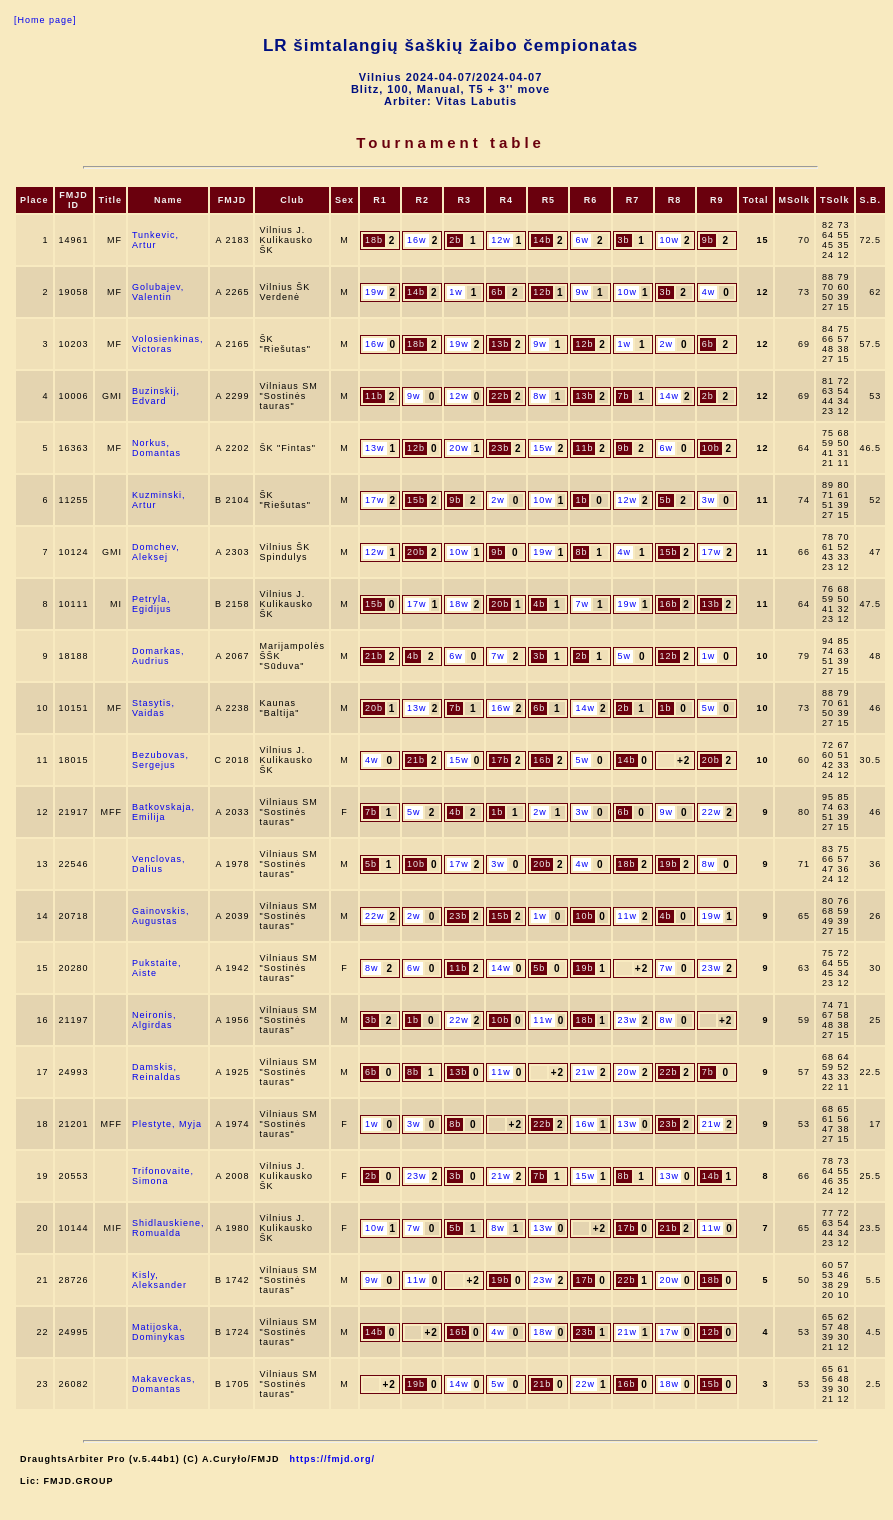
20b (416, 552)
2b (455, 240)
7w (582, 604)
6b (497, 292)
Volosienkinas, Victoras (168, 344)
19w (375, 292)
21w (585, 1072)
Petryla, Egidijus (152, 604)
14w (670, 396)
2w (667, 344)
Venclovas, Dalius (159, 864)
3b (624, 240)
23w (712, 968)
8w (540, 396)
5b (666, 500)
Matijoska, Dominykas (159, 1332)
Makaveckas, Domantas (164, 1384)
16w (417, 240)
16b (669, 604)
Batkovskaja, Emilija (163, 812)
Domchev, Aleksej (156, 552)
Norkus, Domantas (156, 448)
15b (416, 500)
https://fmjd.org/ (333, 1459)
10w (670, 240)
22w (712, 812)
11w (628, 916)
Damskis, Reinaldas (156, 1072)
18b (374, 240)
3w (709, 500)
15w (543, 448)
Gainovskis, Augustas (161, 916)
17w (375, 500)
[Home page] (45, 20)
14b (542, 240)
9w (582, 292)
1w (456, 292)
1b (581, 500)
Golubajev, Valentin (158, 292)
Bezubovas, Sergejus (160, 760)
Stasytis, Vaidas (153, 708)
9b (708, 240)
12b (542, 292)
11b (374, 396)
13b (500, 344)
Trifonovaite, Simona (163, 1176)
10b (711, 448)
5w (625, 656)
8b (581, 552)
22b (500, 396)
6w (582, 240)
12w (501, 240)
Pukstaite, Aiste (157, 968)
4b (539, 604)
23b (500, 448)
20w (459, 448)
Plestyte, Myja (167, 1124)
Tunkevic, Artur (155, 240)
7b (624, 396)
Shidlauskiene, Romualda (168, 1228)
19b (669, 864)
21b (374, 656)
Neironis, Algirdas (154, 1020)
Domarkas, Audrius (158, 656)
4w (709, 292)
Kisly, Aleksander (159, 1280)
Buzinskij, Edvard (156, 396)
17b (500, 760)
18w (459, 604)
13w (375, 448)
